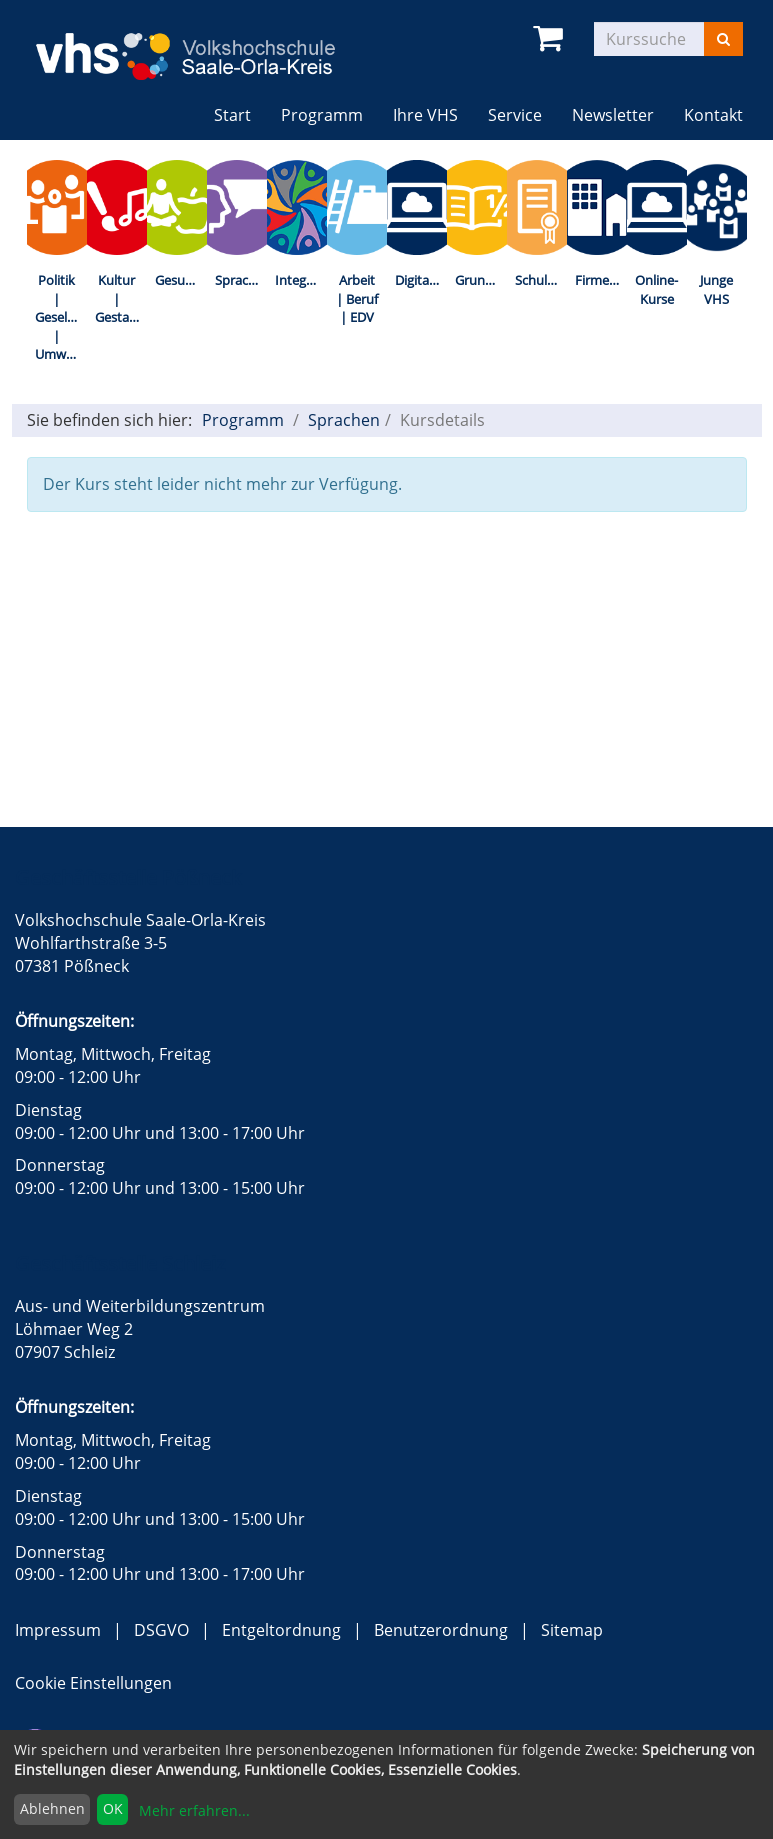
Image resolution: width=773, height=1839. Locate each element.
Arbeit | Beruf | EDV (357, 298)
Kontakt (713, 115)
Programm (243, 420)
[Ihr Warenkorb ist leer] (551, 38)
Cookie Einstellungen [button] (93, 1683)
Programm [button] (329, 114)
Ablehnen (52, 1808)
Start (232, 115)
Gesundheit (181, 280)
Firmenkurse (601, 280)
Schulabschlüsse (541, 280)
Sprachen (241, 280)
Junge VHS (716, 289)
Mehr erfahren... (194, 1810)
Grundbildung (481, 280)
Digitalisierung (421, 280)
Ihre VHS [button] (425, 115)
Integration (301, 280)
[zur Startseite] (201, 43)
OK (113, 1808)
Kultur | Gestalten (121, 298)
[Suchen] (723, 39)
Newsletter (613, 115)
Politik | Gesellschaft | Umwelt (61, 317)
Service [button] (515, 115)
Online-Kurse (656, 289)
